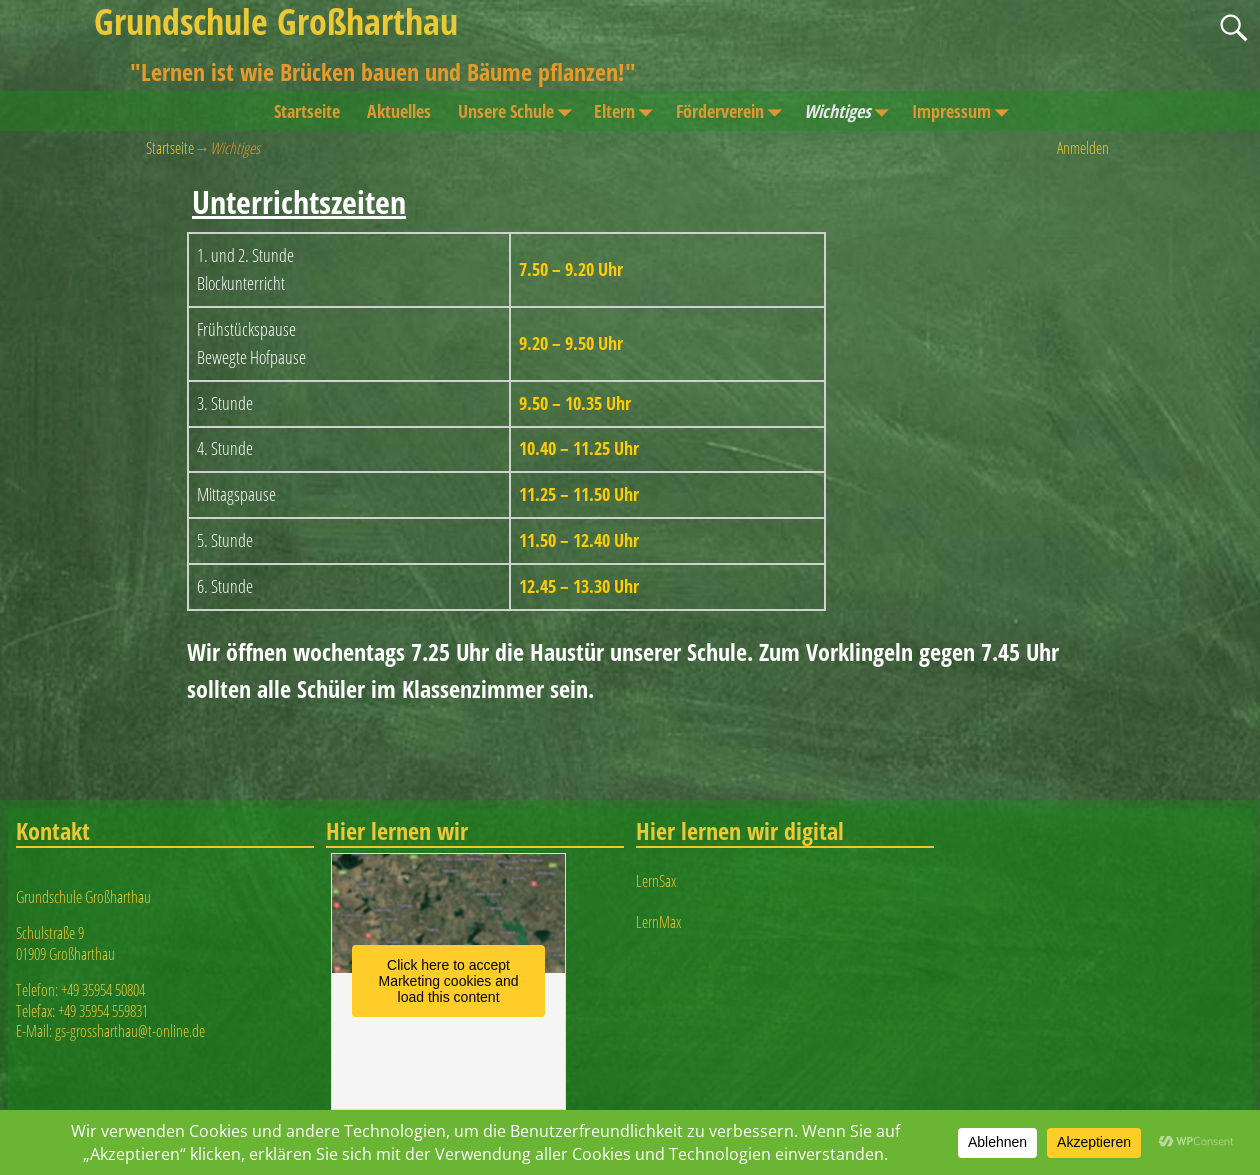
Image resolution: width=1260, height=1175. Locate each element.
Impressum (965, 111)
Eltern (628, 111)
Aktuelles (399, 111)
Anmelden (1083, 148)
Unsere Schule (519, 111)
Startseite (307, 111)
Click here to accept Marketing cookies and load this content (449, 981)
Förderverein (733, 111)
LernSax (656, 881)
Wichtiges (851, 111)
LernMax (658, 922)
